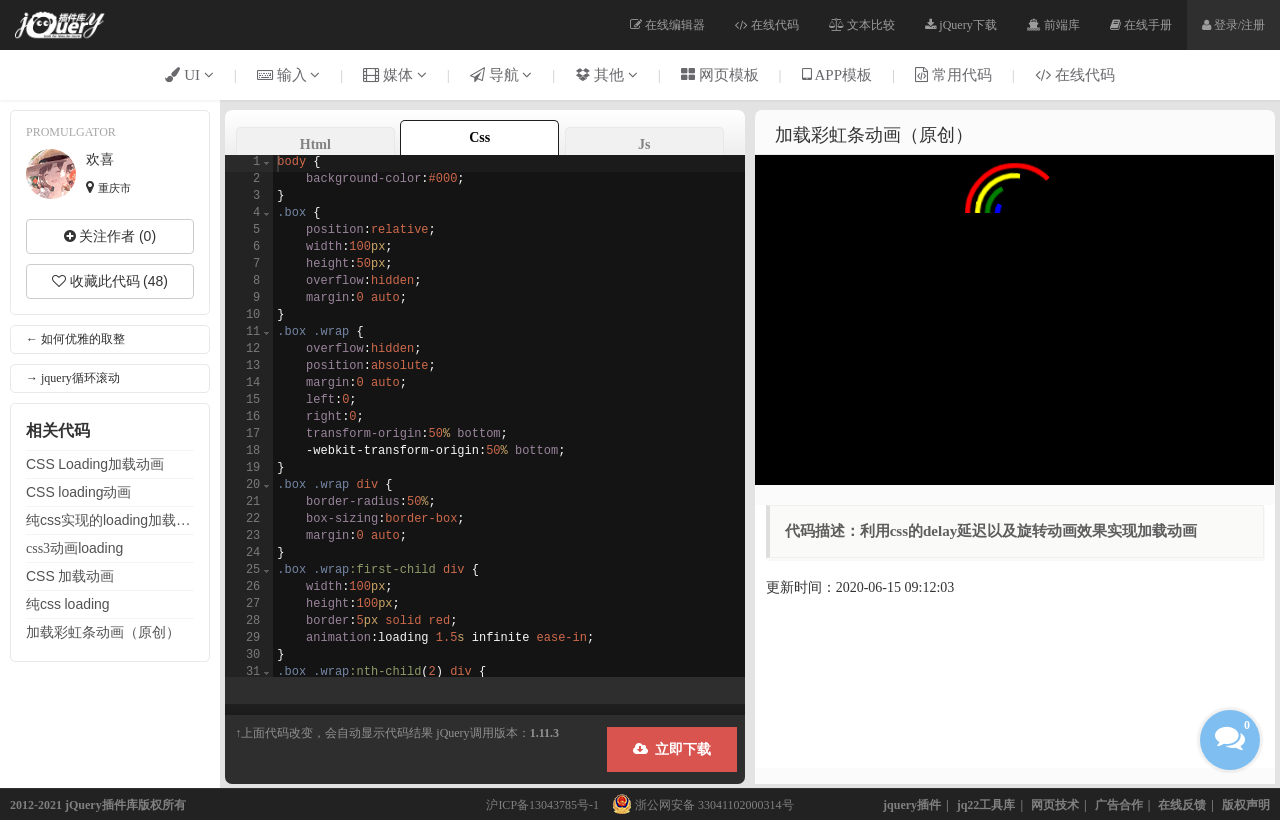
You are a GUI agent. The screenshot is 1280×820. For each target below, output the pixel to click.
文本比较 (862, 25)
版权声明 (1246, 805)
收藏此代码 (110, 281)
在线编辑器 (667, 25)
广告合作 (1119, 805)
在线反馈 (1182, 805)
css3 (74, 548)
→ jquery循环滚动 (73, 378)
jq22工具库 (986, 805)
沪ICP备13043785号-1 (542, 805)
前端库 (1053, 25)
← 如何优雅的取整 (75, 339)
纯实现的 (110, 520)
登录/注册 (1233, 25)
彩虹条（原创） (103, 632)
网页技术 (1055, 805)
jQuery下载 (960, 25)
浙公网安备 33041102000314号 (698, 805)
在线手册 (1141, 25)
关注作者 (110, 236)
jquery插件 (912, 805)
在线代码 (767, 25)
